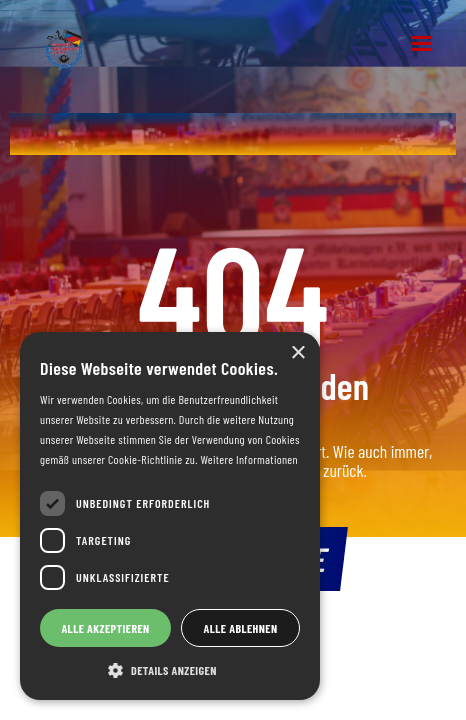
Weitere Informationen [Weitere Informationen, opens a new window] (248, 459)
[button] (421, 44)
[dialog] (170, 516)
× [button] (297, 353)
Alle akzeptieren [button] (105, 628)
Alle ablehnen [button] (241, 628)
